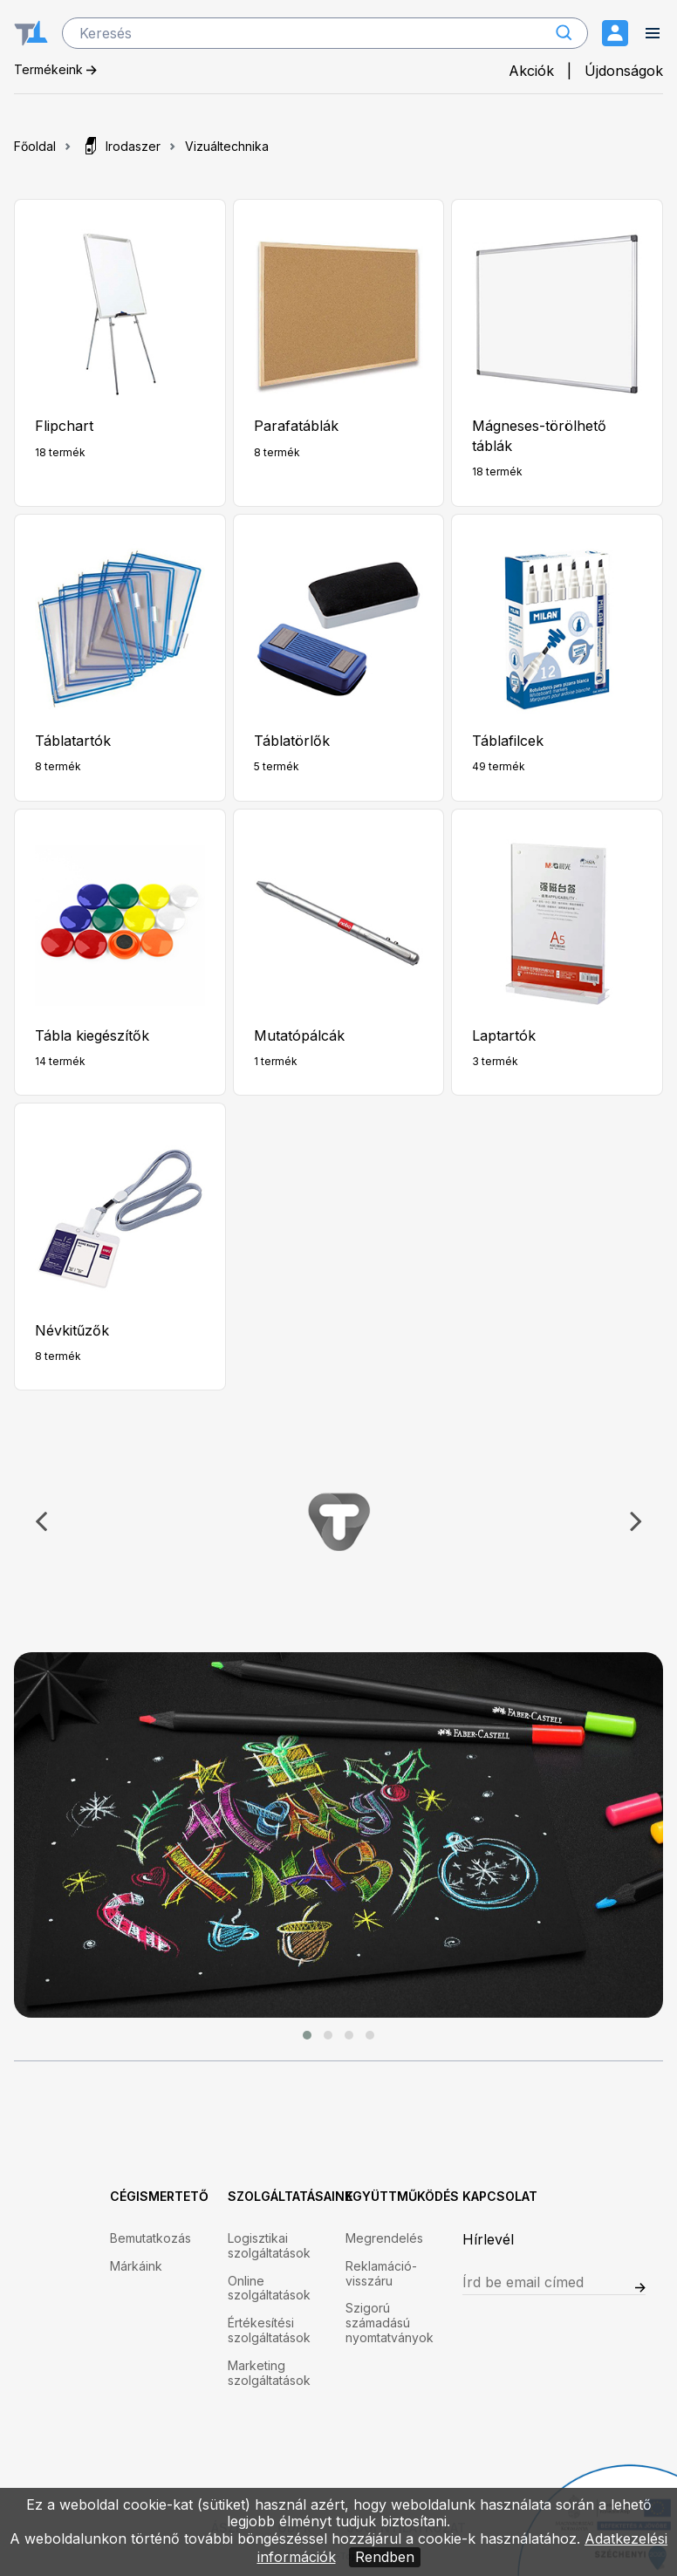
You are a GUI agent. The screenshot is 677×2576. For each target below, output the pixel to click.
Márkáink (136, 2266)
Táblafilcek (508, 740)
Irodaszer (120, 146)
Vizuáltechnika (227, 146)
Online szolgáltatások (269, 2288)
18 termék (60, 452)
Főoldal (35, 146)
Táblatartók (73, 740)
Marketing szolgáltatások (269, 2373)
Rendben (384, 2557)
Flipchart (64, 425)
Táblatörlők (292, 740)
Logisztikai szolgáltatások (269, 2245)
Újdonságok (624, 71)
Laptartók (504, 1035)
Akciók (531, 71)
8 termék (277, 452)
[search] (325, 33)
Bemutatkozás (150, 2238)
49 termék (498, 766)
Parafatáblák (296, 425)
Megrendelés (384, 2238)
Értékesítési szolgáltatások (269, 2330)
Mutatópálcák (299, 1035)
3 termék (495, 1061)
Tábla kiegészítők (92, 1035)
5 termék (276, 766)
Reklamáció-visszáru (381, 2273)
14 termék (60, 1061)
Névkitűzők (72, 1330)
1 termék (275, 1061)
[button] (307, 2035)
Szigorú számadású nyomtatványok (389, 2323)
